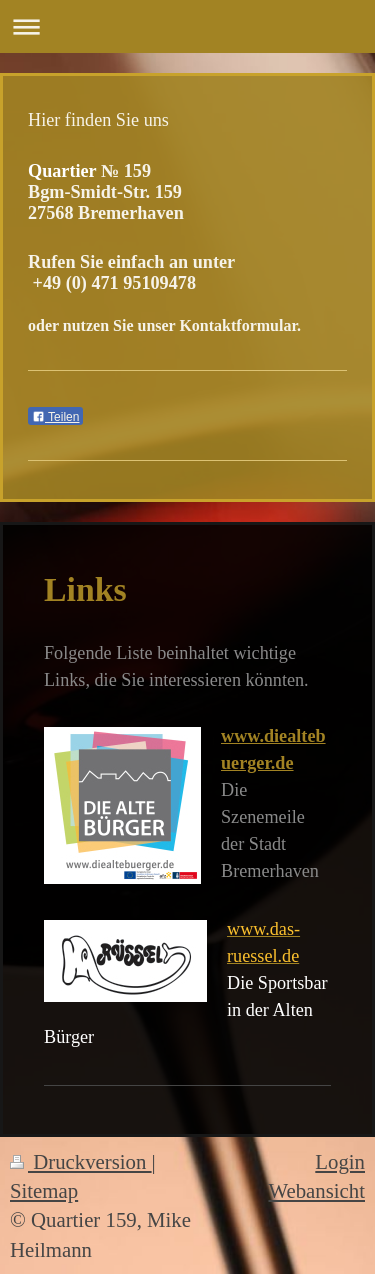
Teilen (55, 417)
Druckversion (81, 1161)
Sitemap (44, 1190)
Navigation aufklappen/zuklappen (187, 26)
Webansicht (316, 1190)
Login (340, 1161)
